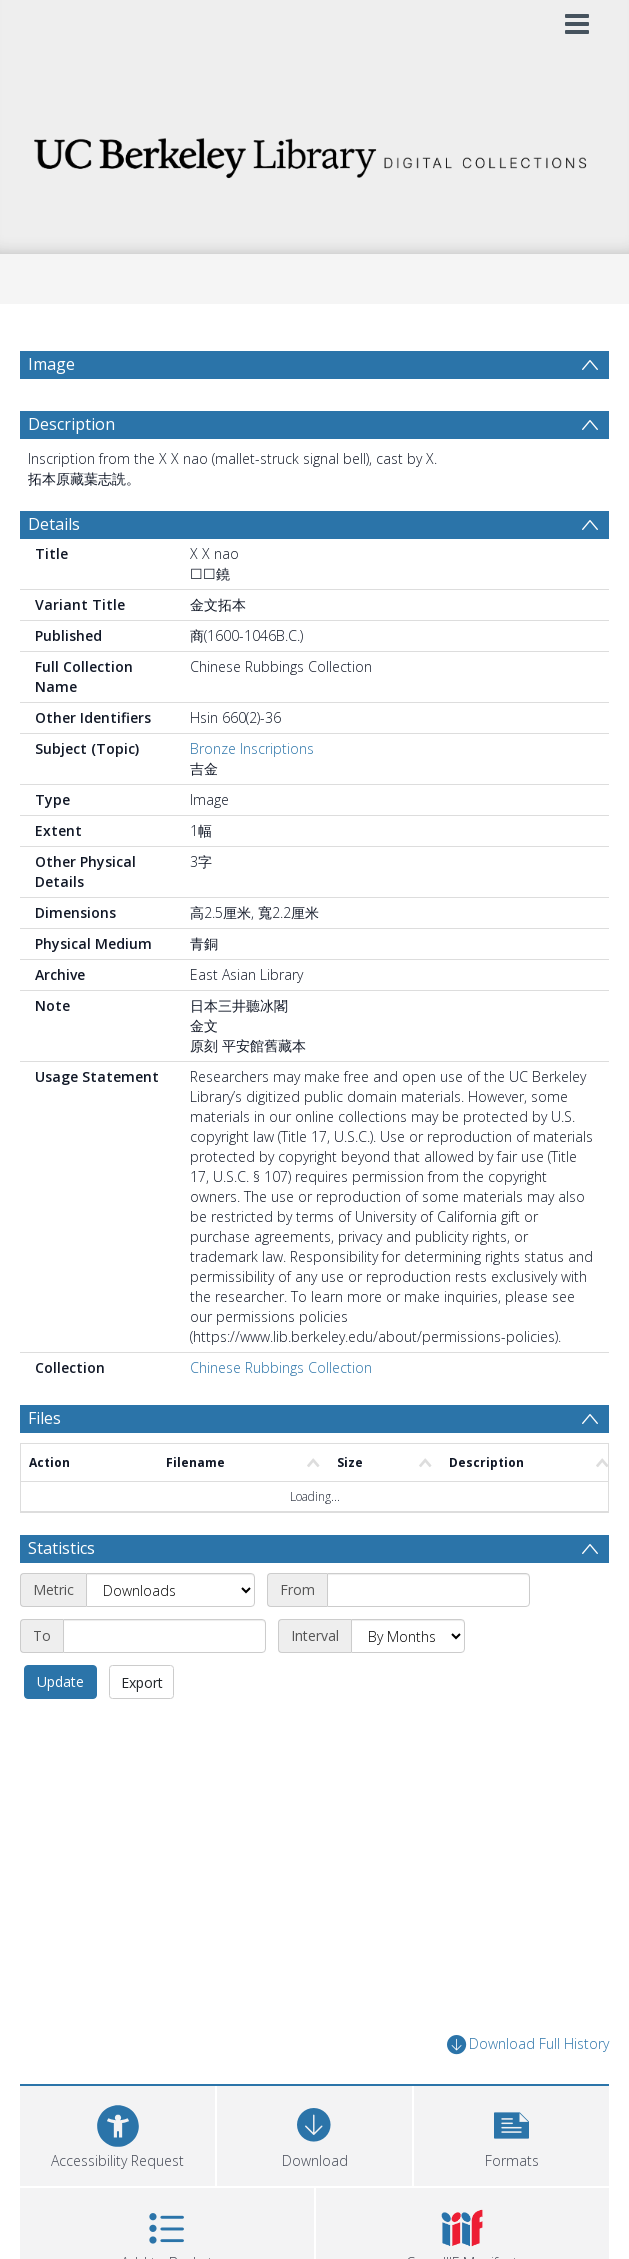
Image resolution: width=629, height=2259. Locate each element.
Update (60, 1729)
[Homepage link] (314, 152)
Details (54, 572)
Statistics (61, 1596)
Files (44, 1466)
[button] (511, 2181)
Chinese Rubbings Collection (281, 1415)
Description (71, 472)
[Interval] (408, 1684)
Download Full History (528, 2092)
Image (51, 364)
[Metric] (170, 1638)
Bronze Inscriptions (252, 796)
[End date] (164, 1684)
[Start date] (428, 1638)
